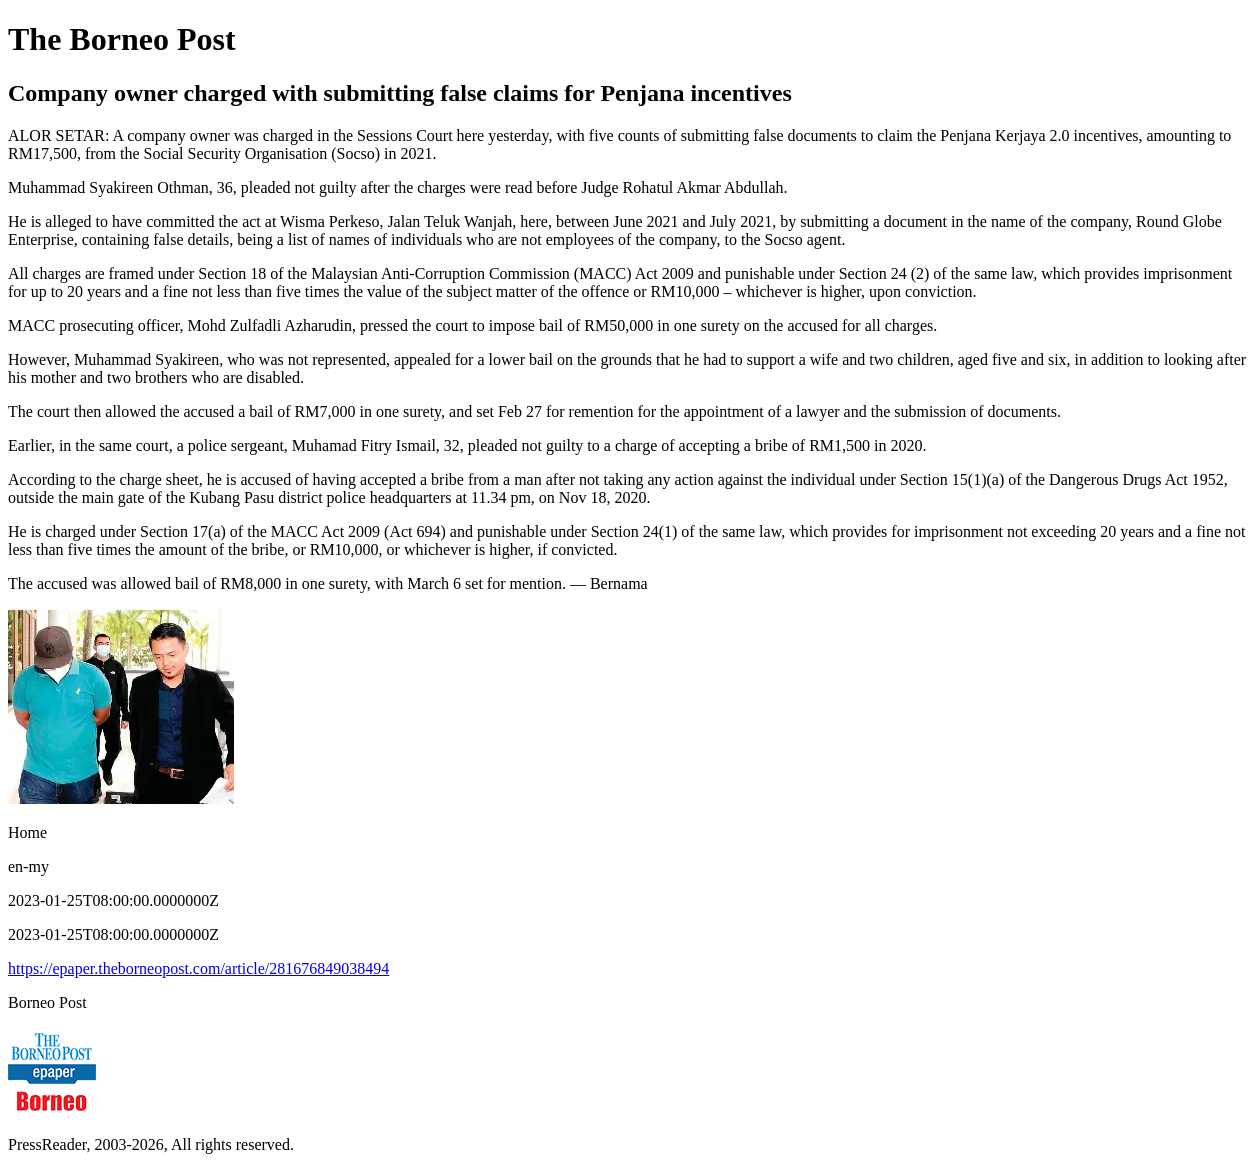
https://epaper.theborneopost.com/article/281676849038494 (198, 968)
